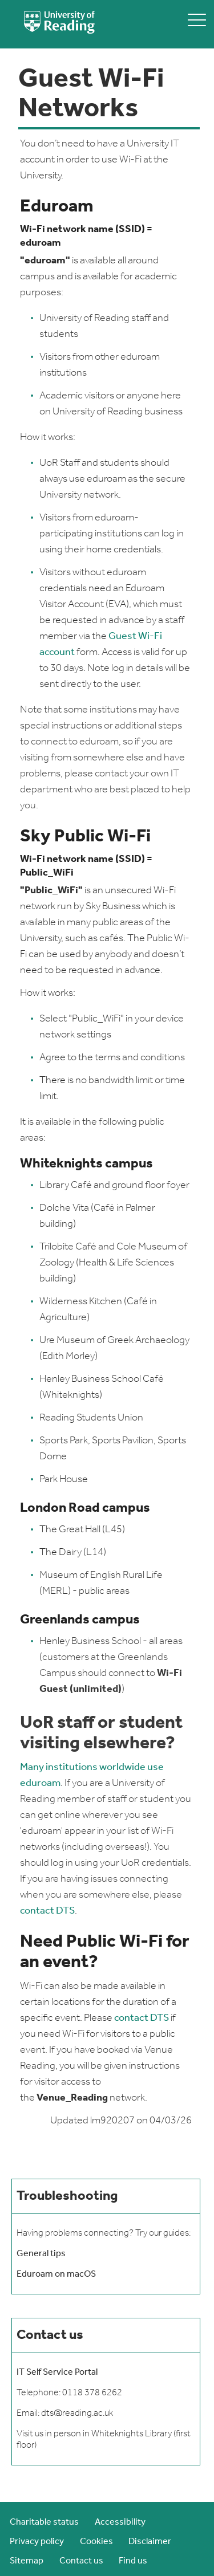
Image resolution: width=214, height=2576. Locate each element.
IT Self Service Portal (57, 2372)
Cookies (96, 2541)
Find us (133, 2561)
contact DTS (47, 1911)
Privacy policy (37, 2541)
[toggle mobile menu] (196, 20)
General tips (41, 2253)
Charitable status (44, 2522)
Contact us (81, 2561)
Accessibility (120, 2522)
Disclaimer (149, 2541)
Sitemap (26, 2561)
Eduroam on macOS (56, 2274)
